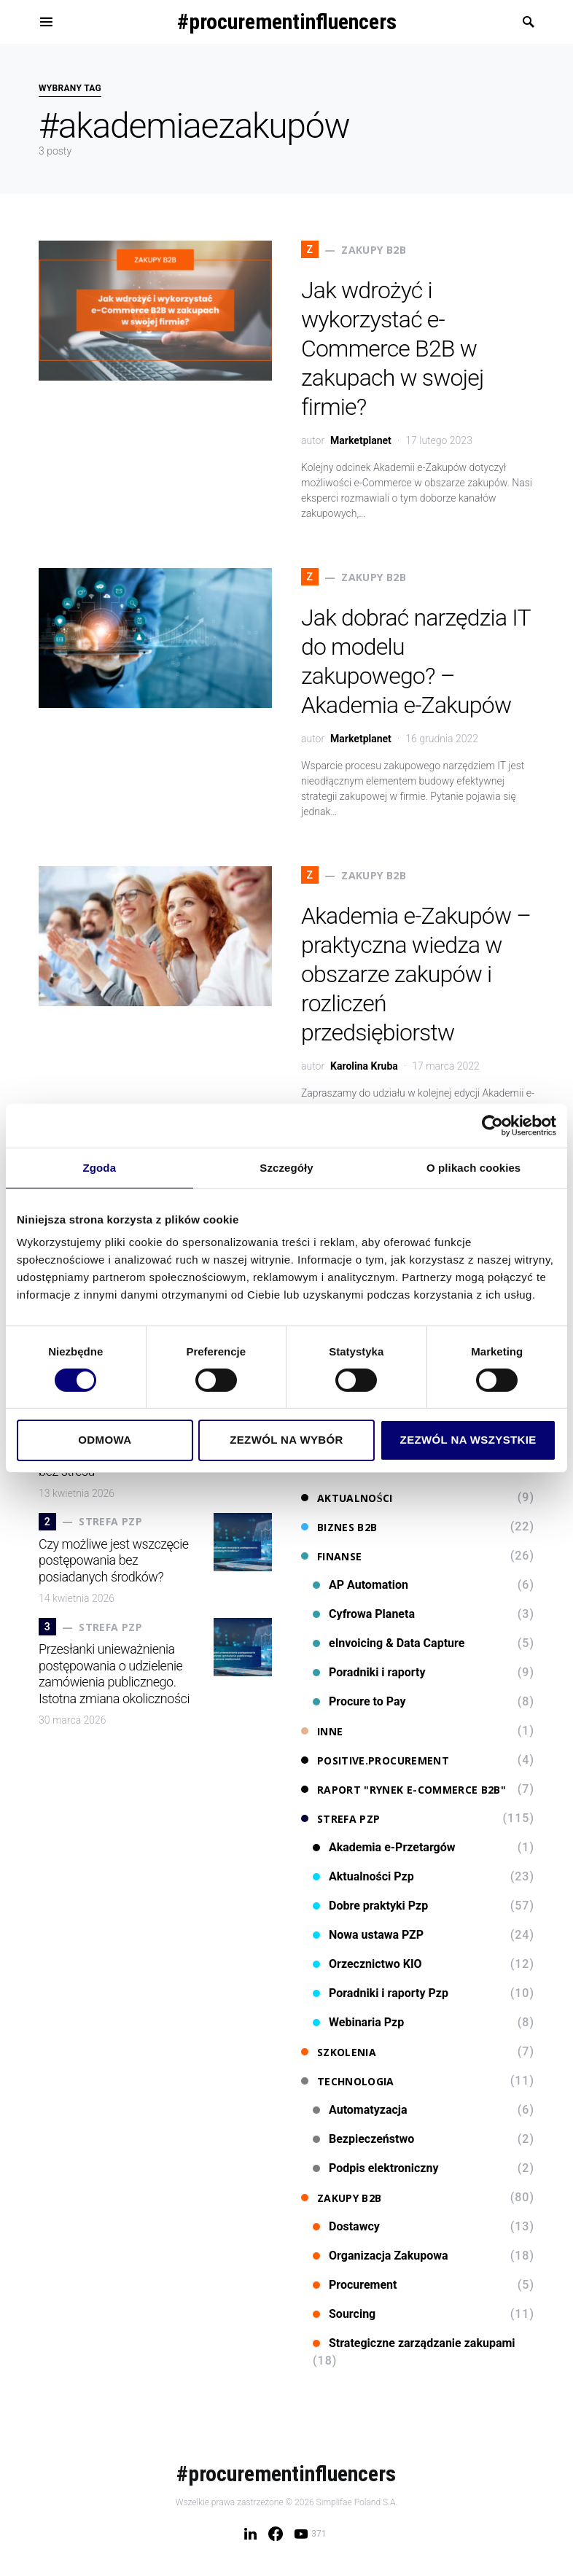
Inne (322, 1731)
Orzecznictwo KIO (367, 1964)
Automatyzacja (360, 2110)
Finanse (331, 1556)
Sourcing (344, 2314)
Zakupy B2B (341, 2198)
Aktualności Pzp (363, 1876)
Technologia (347, 2081)
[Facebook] (275, 2533)
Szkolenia (338, 2052)
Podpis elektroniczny (376, 2168)
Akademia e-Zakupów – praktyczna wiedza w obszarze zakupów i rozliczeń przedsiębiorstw (416, 974)
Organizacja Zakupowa (380, 2255)
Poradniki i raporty (369, 1672)
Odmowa (104, 1439)
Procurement (355, 2285)
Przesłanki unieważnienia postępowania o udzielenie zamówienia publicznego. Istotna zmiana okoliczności (114, 1673)
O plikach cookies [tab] (473, 1167)
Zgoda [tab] (100, 1167)
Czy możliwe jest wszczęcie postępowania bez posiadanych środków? (114, 1560)
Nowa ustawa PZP (368, 1935)
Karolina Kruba (364, 1066)
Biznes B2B (339, 1527)
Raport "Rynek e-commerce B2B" (403, 1790)
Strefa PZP (341, 1819)
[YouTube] (310, 2533)
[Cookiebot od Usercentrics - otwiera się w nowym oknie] (492, 1125)
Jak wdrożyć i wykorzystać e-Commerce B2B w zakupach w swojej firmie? (392, 348)
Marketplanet (360, 440)
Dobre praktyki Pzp (370, 1905)
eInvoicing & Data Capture (388, 1643)
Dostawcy (346, 2226)
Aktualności (347, 1498)
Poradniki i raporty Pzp (380, 1993)
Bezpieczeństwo (363, 2139)
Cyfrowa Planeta (364, 1614)
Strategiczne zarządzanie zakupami (414, 2343)
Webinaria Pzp (358, 2022)
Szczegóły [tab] (286, 1167)
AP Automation (360, 1585)
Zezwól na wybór (286, 1439)
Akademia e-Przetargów (384, 1847)
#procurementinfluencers (287, 21)
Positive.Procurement (375, 1760)
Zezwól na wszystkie (468, 1439)
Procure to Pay (359, 1701)
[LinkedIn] (250, 2533)
